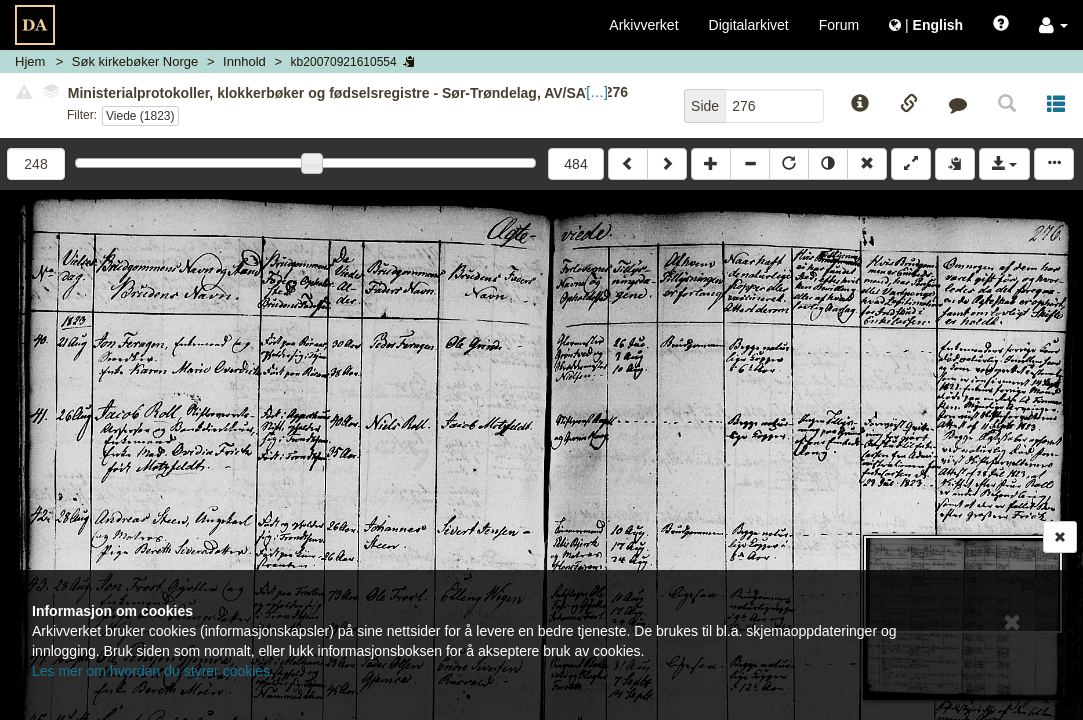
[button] (1053, 25)
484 (575, 164)
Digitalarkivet (749, 25)
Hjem (30, 61)
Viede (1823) (140, 116)
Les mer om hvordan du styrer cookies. (153, 671)
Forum (839, 25)
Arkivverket (643, 25)
